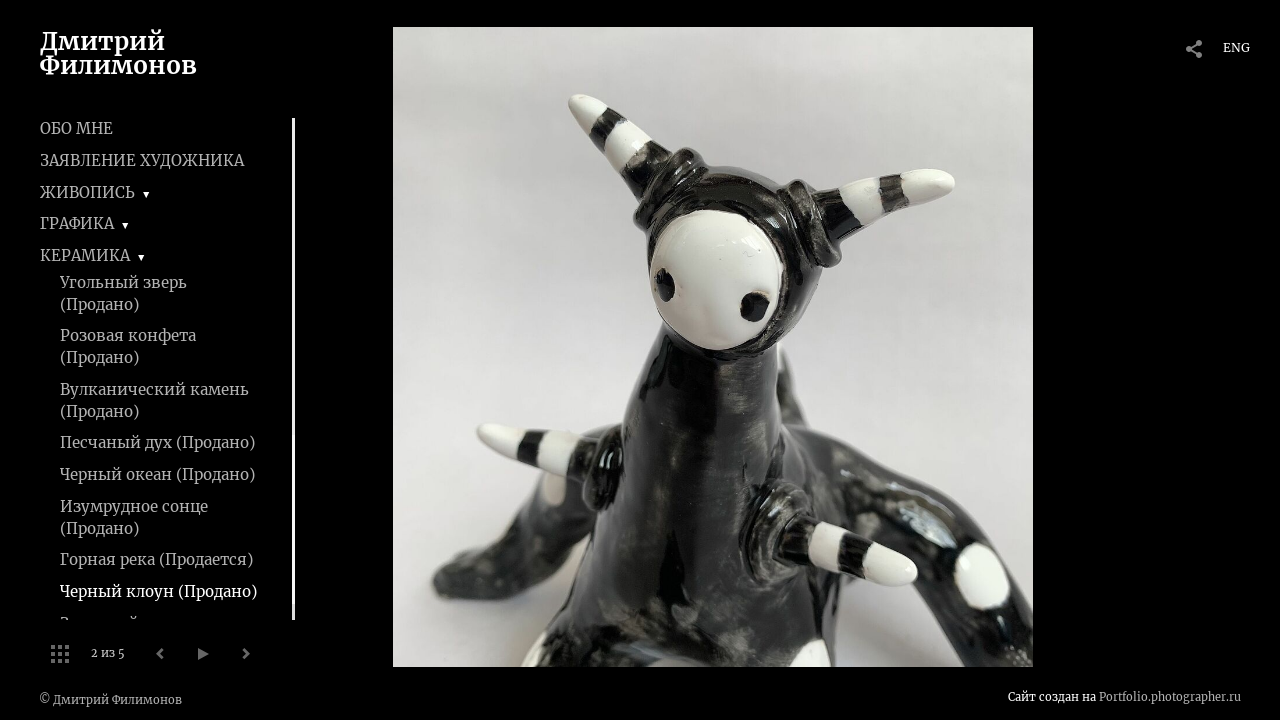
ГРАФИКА (77, 223)
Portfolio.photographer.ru (1170, 697)
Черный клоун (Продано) (158, 591)
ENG (1236, 47)
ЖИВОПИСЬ (87, 192)
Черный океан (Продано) (157, 474)
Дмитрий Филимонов (118, 53)
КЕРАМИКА (85, 255)
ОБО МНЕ (76, 128)
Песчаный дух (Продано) (157, 442)
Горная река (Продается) (156, 559)
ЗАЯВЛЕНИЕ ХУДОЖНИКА (142, 160)
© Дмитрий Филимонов (110, 700)
